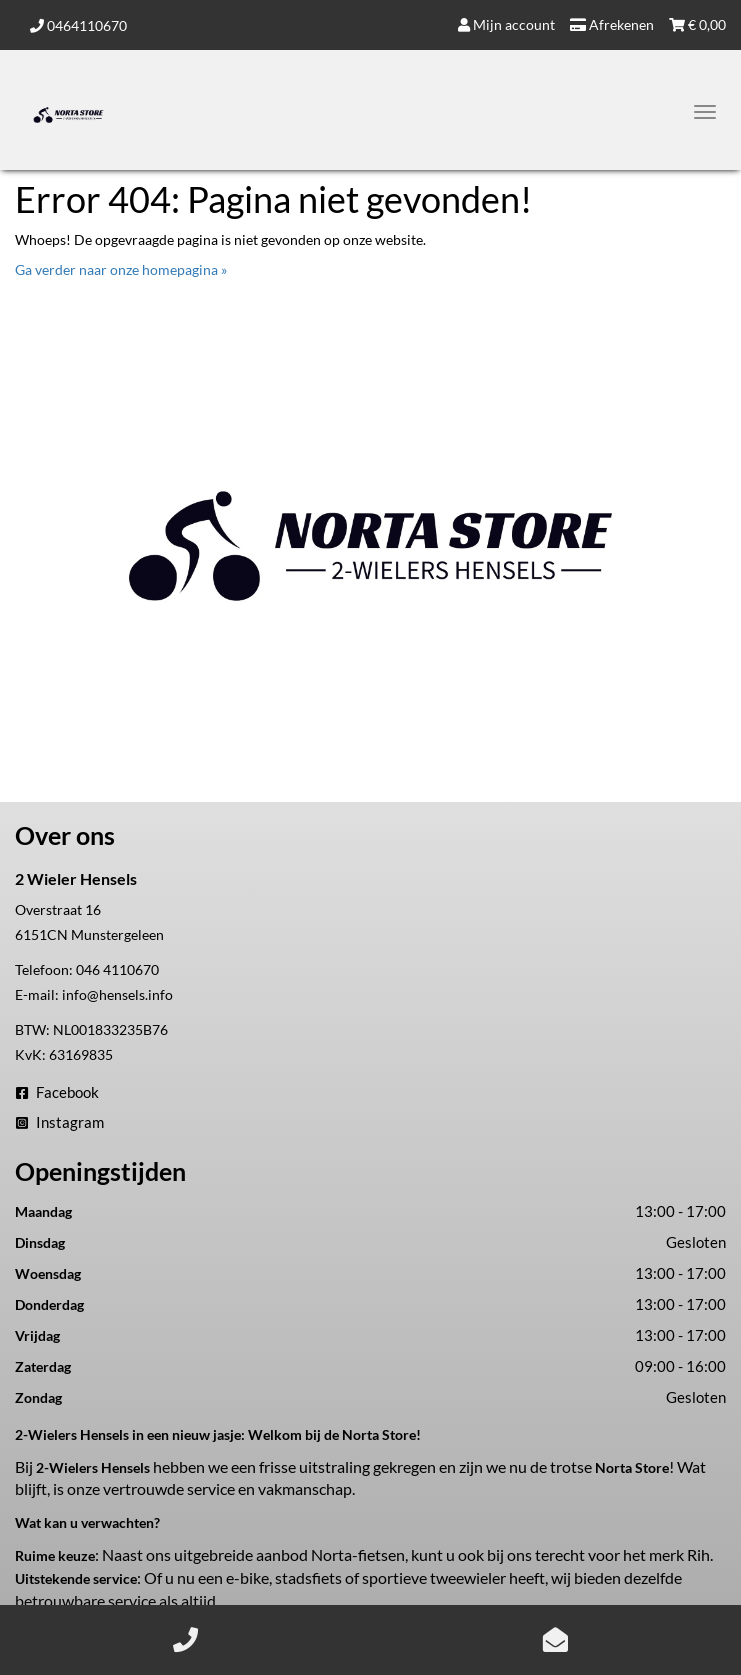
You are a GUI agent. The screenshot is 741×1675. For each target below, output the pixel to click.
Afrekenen (612, 24)
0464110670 (78, 25)
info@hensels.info (117, 994)
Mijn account (506, 24)
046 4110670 (117, 969)
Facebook (57, 1092)
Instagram (60, 1122)
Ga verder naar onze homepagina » (121, 269)
